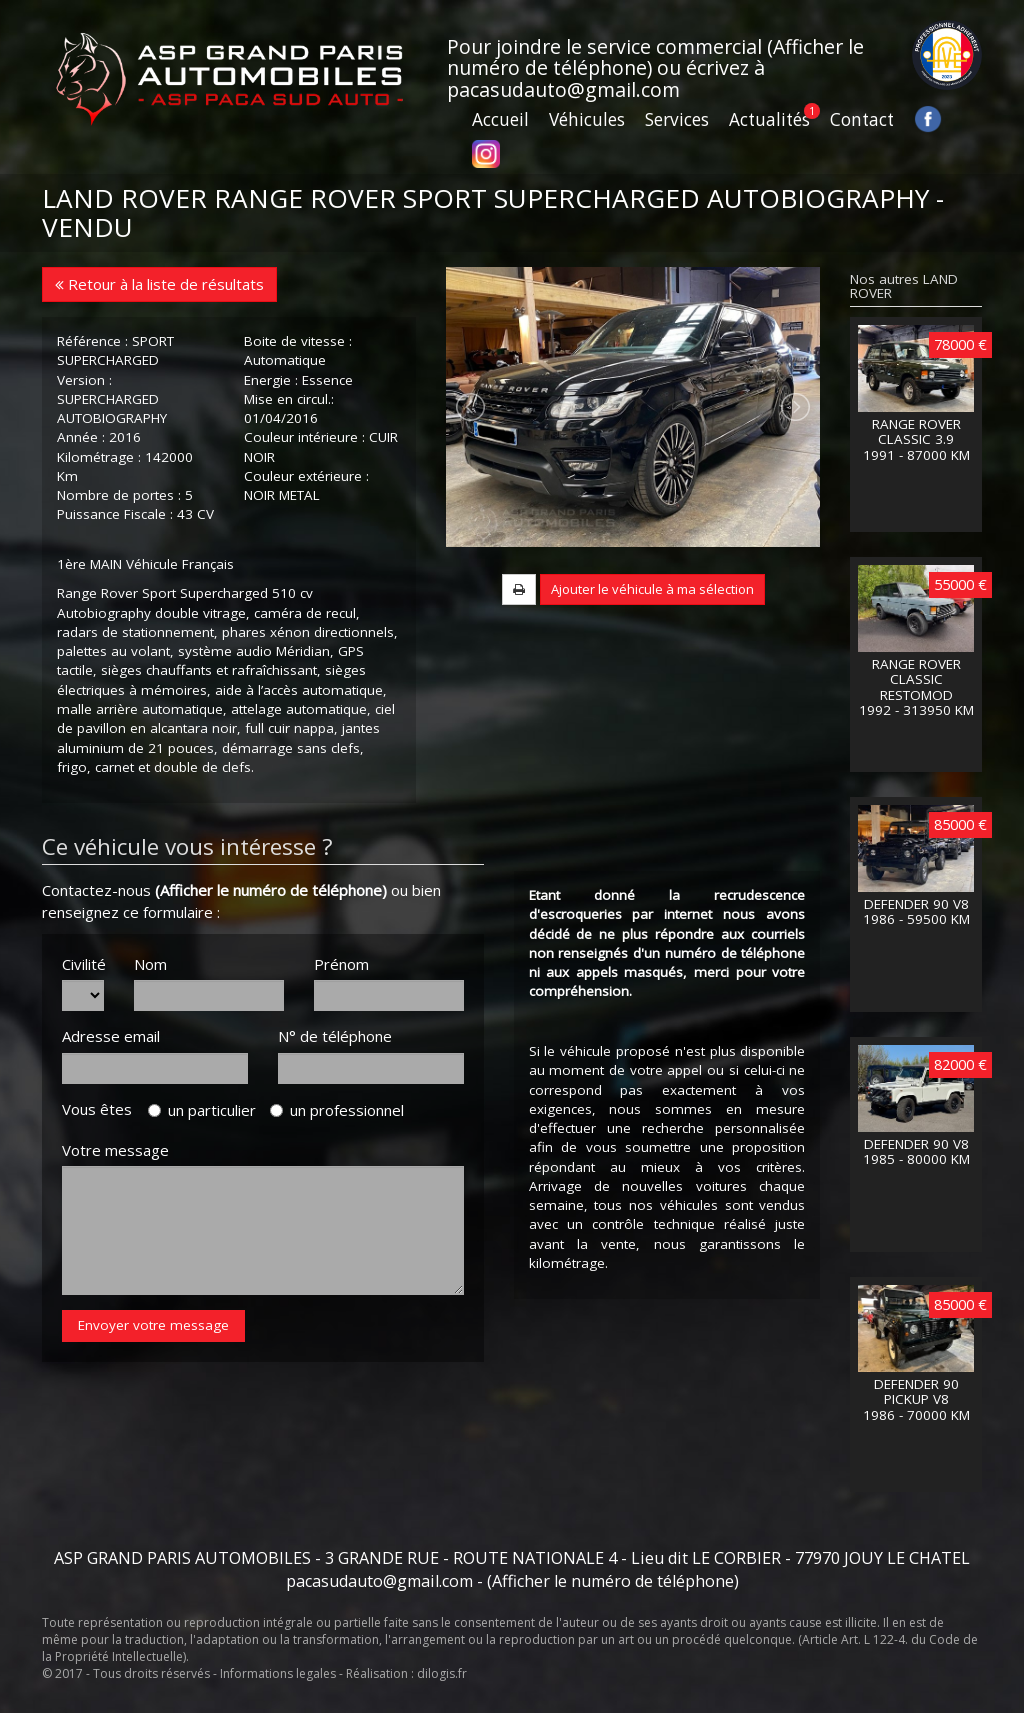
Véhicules (587, 119)
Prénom (341, 964)
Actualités (769, 119)
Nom (150, 964)
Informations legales (278, 1673)
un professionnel (337, 1110)
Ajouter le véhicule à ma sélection (652, 642)
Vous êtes (103, 1109)
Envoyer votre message (153, 1325)
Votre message (115, 1150)
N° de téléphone (335, 1036)
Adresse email (111, 1036)
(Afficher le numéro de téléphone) (271, 890)
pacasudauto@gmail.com (563, 89)
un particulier (202, 1110)
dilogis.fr (442, 1673)
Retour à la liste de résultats (159, 284)
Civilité (83, 964)
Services (677, 119)
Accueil (500, 119)
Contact (862, 119)
